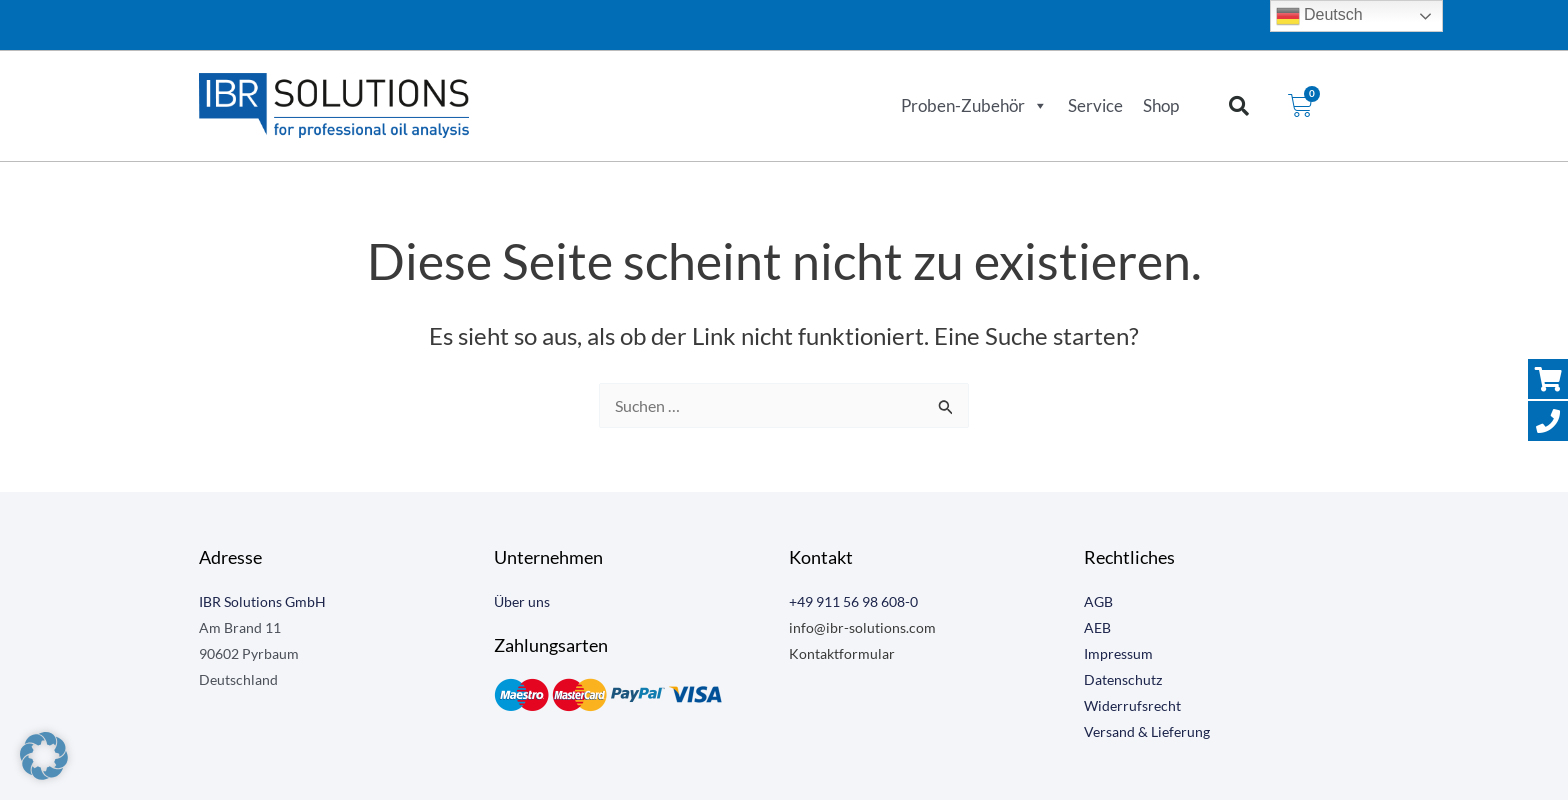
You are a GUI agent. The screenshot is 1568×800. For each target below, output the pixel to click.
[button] (1239, 106)
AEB (1097, 627)
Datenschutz (1123, 679)
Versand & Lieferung (1147, 731)
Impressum (1118, 653)
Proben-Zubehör (974, 106)
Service (1095, 105)
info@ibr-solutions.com (862, 627)
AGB (1098, 601)
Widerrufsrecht (1132, 705)
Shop (1161, 105)
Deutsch (1319, 16)
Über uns (522, 601)
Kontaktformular (842, 653)
